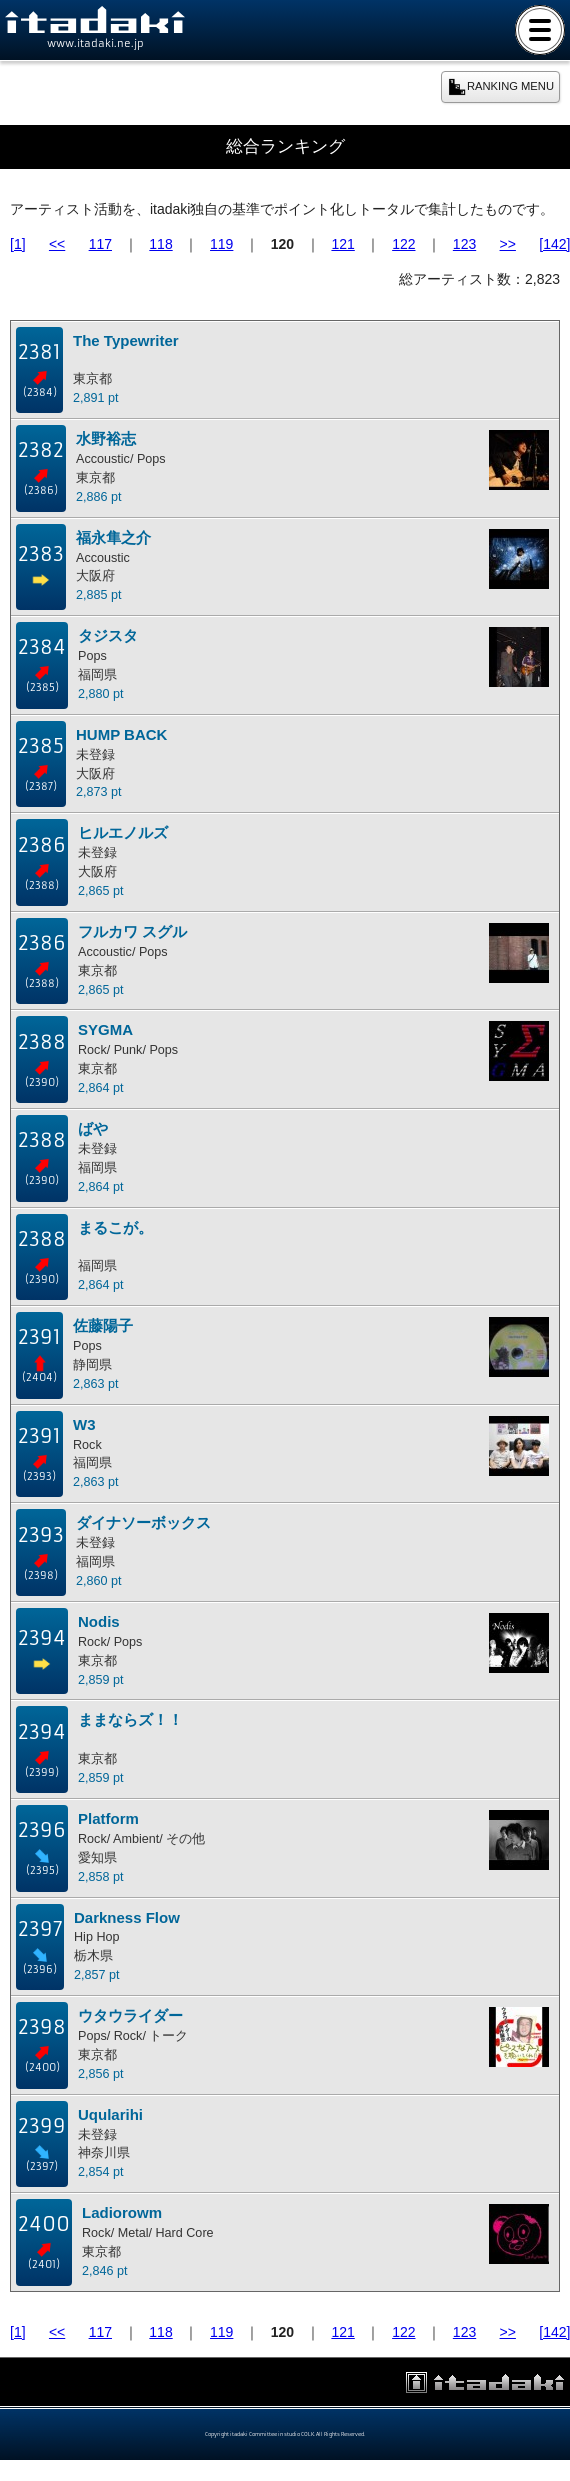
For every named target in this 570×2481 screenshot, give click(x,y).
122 (403, 244)
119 (221, 244)
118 (160, 244)
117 (100, 244)
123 (464, 244)
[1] (18, 244)
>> (508, 244)
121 (342, 244)
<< (57, 244)
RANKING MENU (500, 87)
